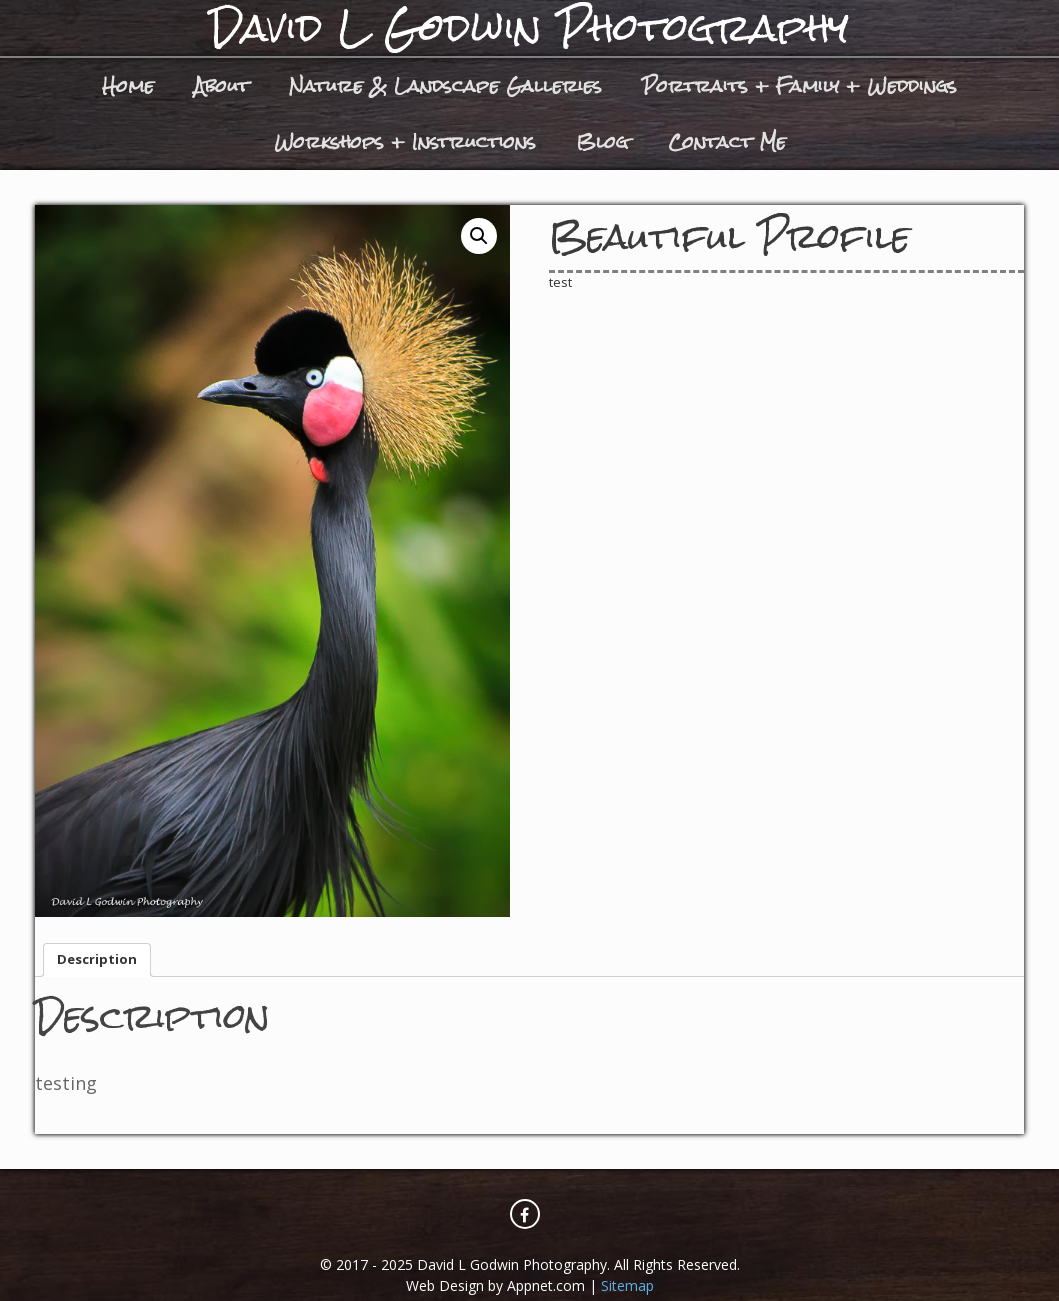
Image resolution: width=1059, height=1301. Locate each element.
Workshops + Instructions (405, 141)
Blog (602, 141)
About (221, 85)
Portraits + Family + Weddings (799, 85)
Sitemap (627, 1285)
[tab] (97, 960)
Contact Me (727, 141)
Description (97, 959)
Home (128, 85)
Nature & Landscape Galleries (445, 85)
